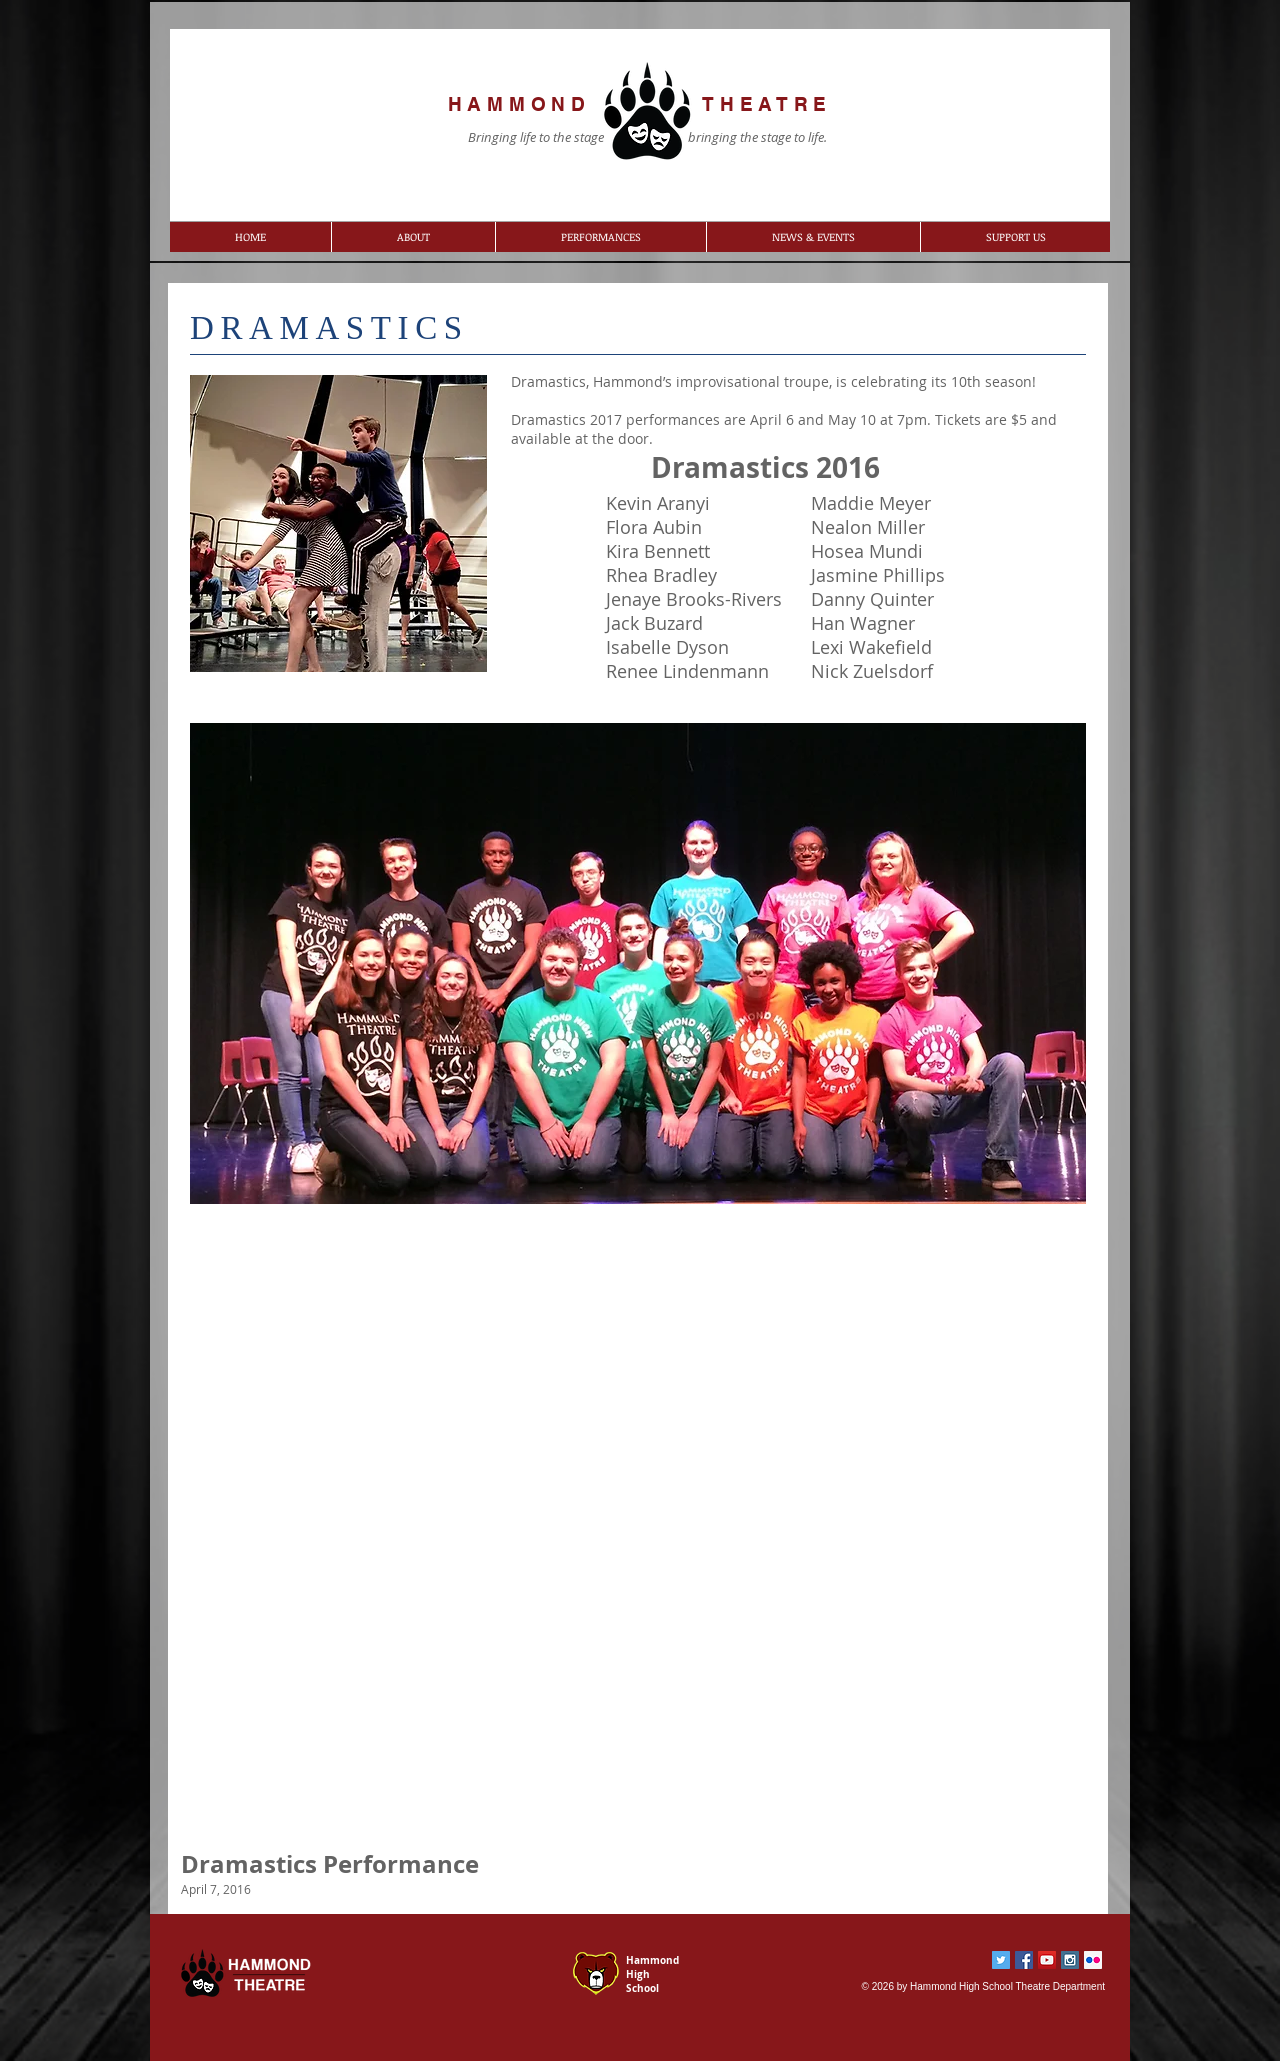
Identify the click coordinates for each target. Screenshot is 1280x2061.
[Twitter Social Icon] (1001, 1960)
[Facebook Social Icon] (1024, 1960)
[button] (413, 237)
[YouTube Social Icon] (1047, 1960)
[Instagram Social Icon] (1070, 1960)
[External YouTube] (637, 1543)
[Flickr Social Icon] (1093, 1960)
